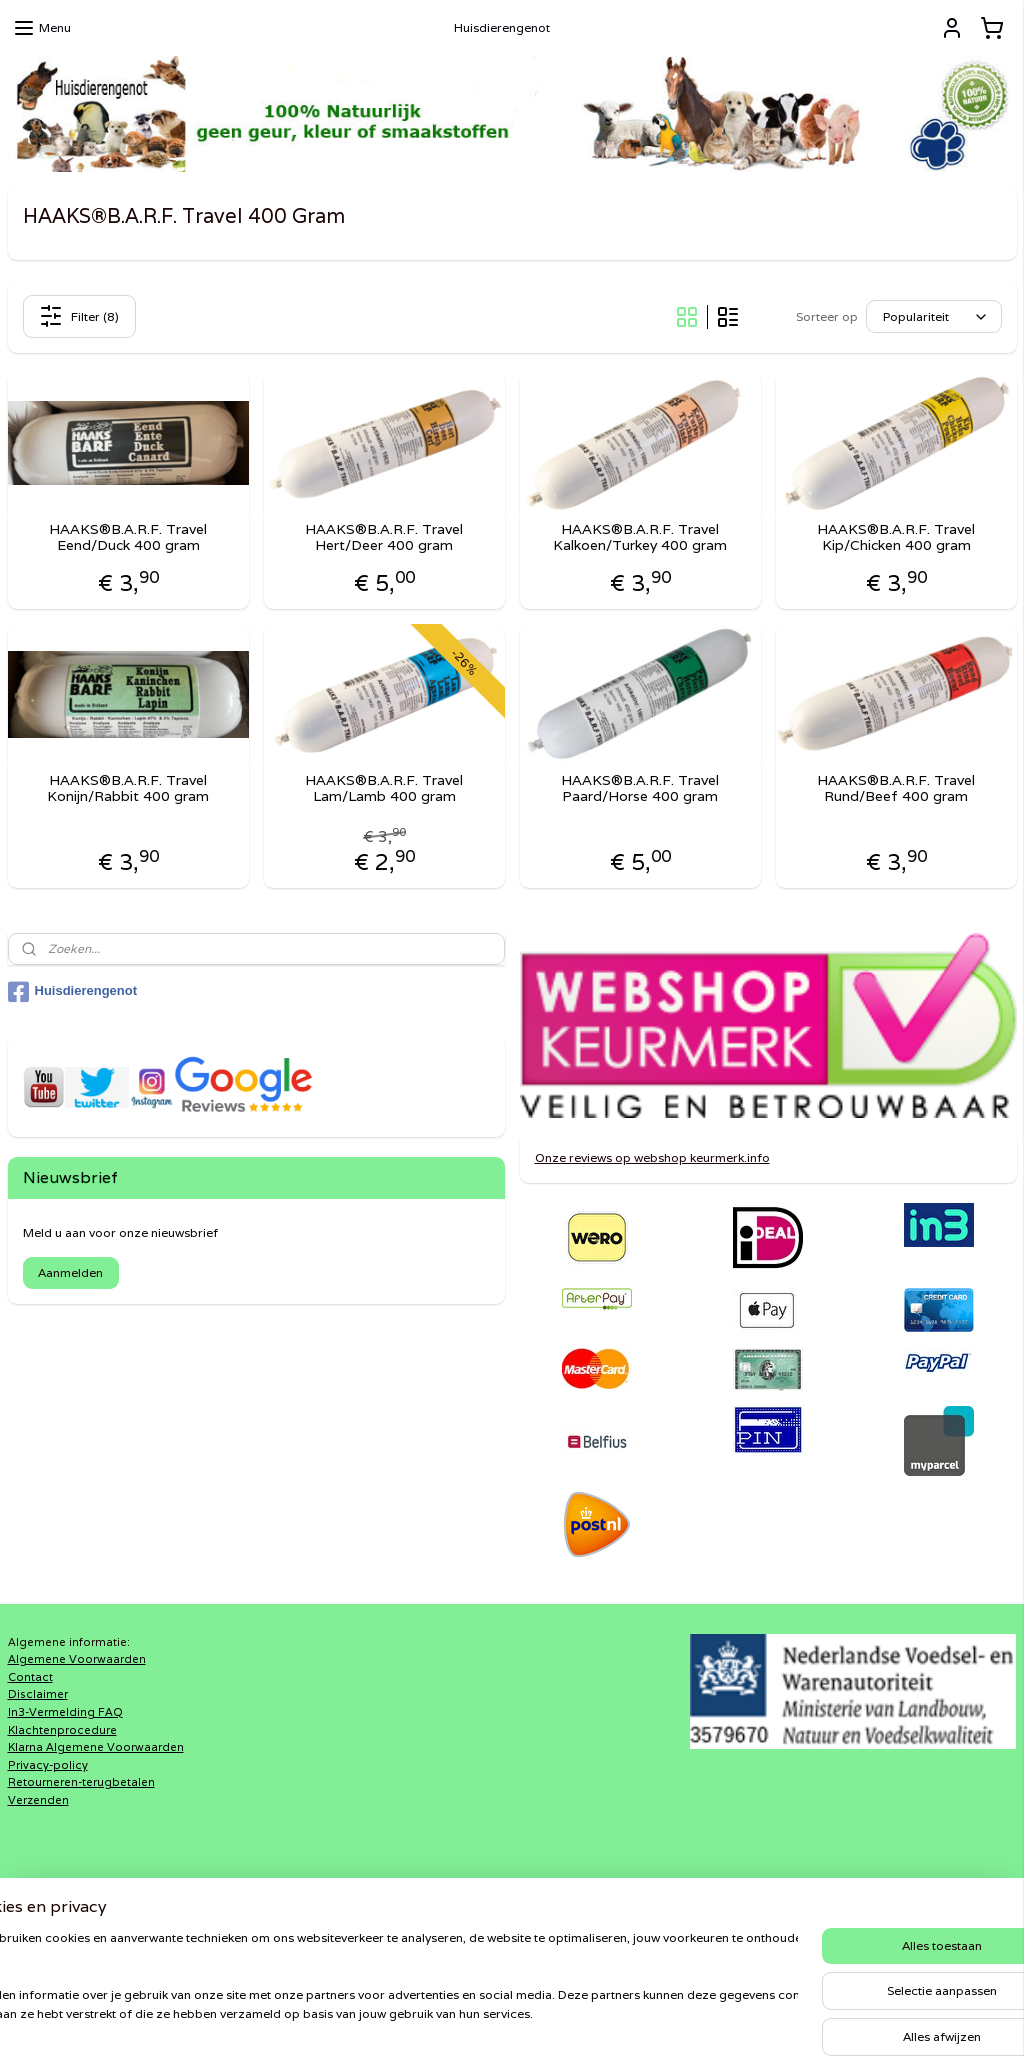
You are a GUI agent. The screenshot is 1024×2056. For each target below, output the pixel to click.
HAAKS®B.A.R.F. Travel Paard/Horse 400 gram (640, 789)
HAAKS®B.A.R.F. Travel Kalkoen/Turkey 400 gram (640, 538)
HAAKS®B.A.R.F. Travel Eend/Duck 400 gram (128, 538)
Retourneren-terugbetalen (81, 1782)
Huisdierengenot (73, 992)
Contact (30, 1677)
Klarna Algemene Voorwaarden (96, 1747)
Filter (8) (79, 316)
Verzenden (38, 1800)
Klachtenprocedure (62, 1730)
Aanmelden (70, 1272)
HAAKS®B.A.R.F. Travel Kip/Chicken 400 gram (896, 538)
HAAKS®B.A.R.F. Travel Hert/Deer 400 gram (384, 538)
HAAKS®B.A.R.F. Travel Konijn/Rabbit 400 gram (128, 789)
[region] (380, 1986)
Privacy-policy (48, 1765)
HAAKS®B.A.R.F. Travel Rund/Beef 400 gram (896, 789)
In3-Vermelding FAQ (65, 1712)
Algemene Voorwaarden (77, 1659)
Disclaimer (38, 1694)
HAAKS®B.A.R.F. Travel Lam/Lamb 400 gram (384, 789)
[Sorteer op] (934, 316)
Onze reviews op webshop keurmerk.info (652, 1157)
